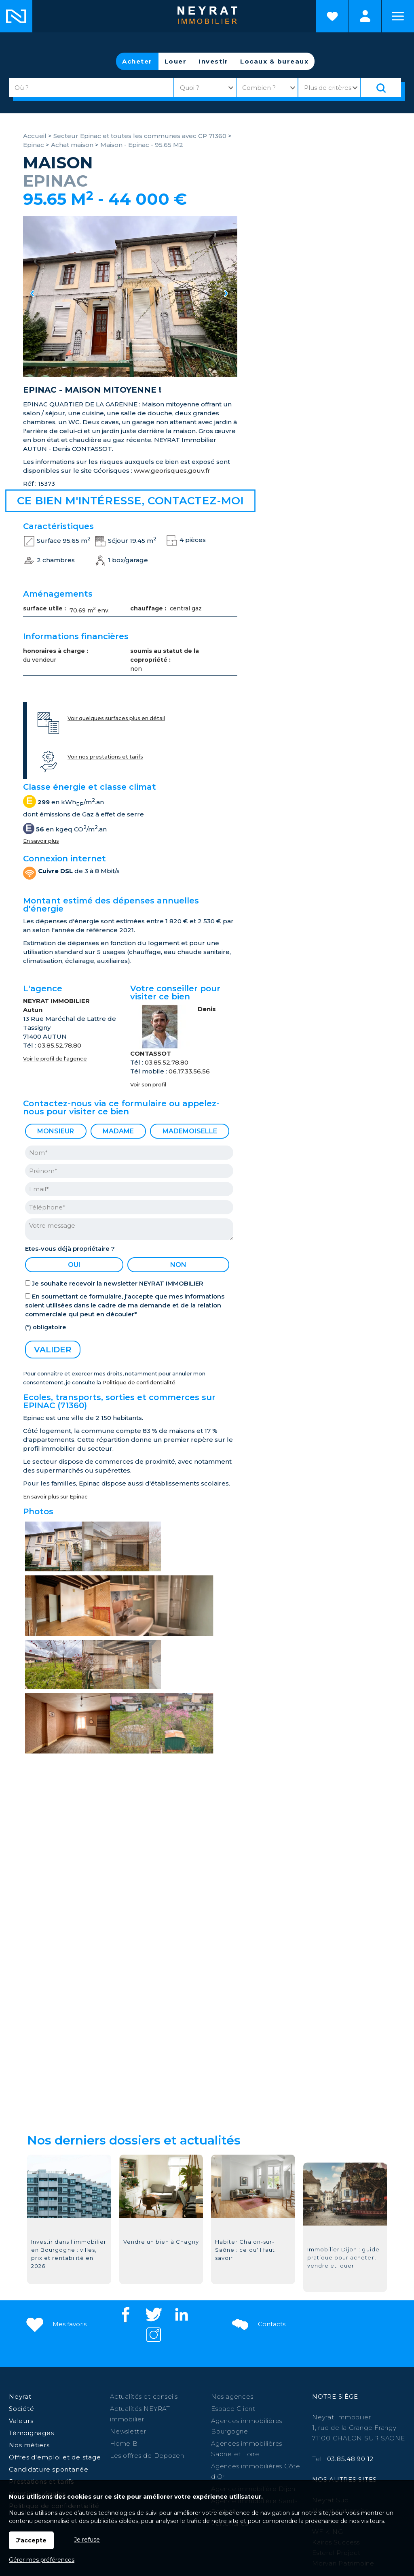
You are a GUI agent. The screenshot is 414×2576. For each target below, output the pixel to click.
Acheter (137, 61)
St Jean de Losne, (309, 2425)
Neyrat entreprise (340, 2332)
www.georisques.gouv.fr (172, 470)
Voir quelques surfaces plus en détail (116, 718)
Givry (313, 2415)
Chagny (368, 2415)
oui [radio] (74, 1265)
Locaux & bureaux (274, 61)
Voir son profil (148, 1085)
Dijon (188, 2415)
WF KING (327, 2353)
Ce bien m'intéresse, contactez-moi (130, 500)
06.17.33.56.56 (189, 1071)
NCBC (322, 2342)
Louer (176, 61)
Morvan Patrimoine (343, 2384)
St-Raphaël (257, 2425)
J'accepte (31, 2540)
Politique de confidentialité (138, 1382)
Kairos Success (336, 2363)
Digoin (157, 2425)
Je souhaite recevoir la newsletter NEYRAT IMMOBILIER (117, 1283)
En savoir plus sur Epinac (55, 1497)
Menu (398, 16)
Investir (213, 61)
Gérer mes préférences (41, 2559)
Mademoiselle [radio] (190, 1131)
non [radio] (178, 1265)
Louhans (130, 2425)
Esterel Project (336, 2374)
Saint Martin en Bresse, (77, 2425)
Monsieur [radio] (55, 1131)
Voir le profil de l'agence (55, 1059)
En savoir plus (41, 841)
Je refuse (87, 2539)
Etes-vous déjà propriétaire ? (70, 1248)
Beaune (213, 2415)
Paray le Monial (254, 2415)
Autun (291, 2415)
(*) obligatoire (45, 1327)
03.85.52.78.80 (59, 1045)
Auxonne (338, 2415)
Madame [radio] (118, 1131)
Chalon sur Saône (148, 2415)
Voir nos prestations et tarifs (105, 757)
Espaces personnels (365, 16)
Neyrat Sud (330, 2321)
